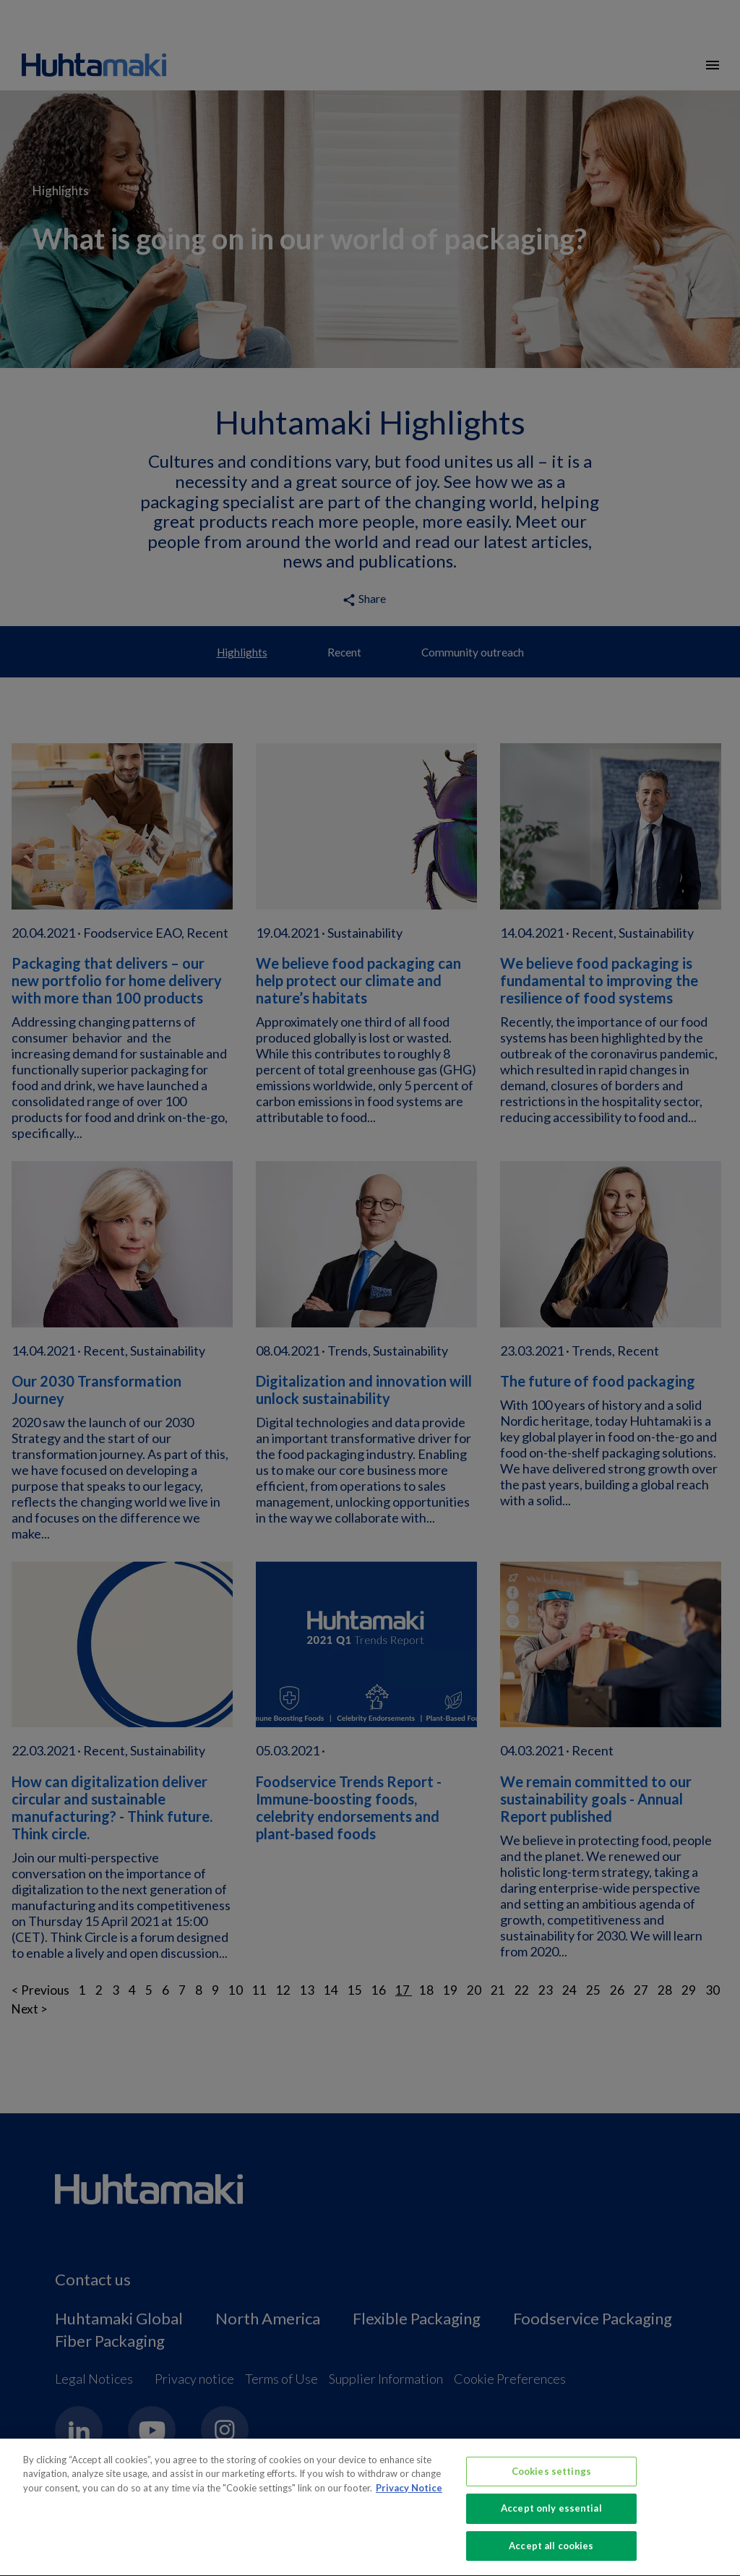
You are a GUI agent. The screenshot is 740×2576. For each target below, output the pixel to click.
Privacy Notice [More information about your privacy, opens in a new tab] (409, 2497)
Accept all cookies (551, 2555)
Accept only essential (551, 2518)
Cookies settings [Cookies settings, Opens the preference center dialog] (551, 2480)
